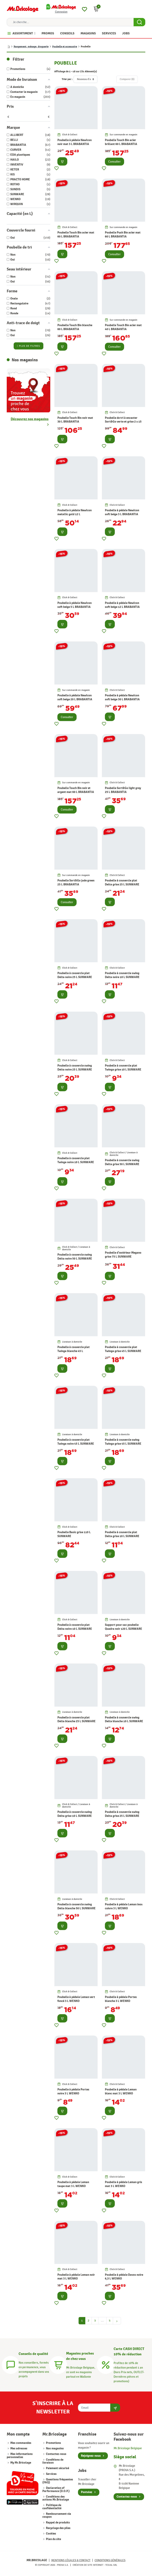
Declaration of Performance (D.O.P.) (56, 2489)
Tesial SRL (111, 2565)
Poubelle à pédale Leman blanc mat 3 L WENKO (121, 2091)
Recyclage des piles (57, 2528)
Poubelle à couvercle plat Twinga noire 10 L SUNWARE (75, 1160)
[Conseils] (11, 2364)
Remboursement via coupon (56, 2515)
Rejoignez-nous (91, 2456)
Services (51, 2474)
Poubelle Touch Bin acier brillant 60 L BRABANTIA (121, 142)
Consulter (114, 161)
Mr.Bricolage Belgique (128, 2448)
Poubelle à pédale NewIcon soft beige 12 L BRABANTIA (122, 605)
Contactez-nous (55, 2454)
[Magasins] (58, 2364)
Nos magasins (54, 2448)
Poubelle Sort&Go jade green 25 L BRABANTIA (75, 882)
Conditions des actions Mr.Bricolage (55, 2498)
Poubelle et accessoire (64, 46)
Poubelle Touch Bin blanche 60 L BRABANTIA (74, 327)
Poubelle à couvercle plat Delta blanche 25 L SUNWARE (76, 1719)
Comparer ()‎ (127, 79)
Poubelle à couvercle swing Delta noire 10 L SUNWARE (122, 975)
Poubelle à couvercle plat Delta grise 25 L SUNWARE (122, 882)
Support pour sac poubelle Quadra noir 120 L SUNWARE (123, 1627)
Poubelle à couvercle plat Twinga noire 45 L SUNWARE (75, 1442)
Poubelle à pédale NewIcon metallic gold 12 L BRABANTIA (74, 514)
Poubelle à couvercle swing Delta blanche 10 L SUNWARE (124, 1719)
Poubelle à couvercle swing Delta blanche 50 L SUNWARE (76, 1906)
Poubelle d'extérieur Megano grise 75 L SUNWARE (123, 1255)
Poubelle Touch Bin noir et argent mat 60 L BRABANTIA (75, 790)
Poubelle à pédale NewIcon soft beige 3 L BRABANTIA (122, 512)
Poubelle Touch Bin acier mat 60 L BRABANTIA (75, 234)
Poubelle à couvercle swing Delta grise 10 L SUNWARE (74, 1814)
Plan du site (53, 2539)
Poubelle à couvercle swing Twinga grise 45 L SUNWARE (123, 1442)
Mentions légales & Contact (70, 2560)
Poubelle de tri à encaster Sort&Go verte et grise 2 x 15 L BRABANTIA (123, 422)
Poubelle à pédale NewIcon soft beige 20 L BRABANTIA (74, 697)
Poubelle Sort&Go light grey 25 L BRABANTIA (123, 790)
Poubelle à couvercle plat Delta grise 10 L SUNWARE (122, 1534)
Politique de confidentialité (51, 2506)
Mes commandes (20, 2443)
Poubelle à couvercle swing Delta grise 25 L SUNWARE (122, 1814)
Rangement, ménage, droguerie (31, 46)
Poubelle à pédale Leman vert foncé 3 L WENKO (76, 1999)
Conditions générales (110, 2560)
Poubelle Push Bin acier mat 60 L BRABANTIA (123, 234)
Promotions (53, 2443)
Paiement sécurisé (57, 2468)
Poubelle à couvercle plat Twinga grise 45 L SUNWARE (123, 1349)
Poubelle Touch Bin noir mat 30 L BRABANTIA (75, 420)
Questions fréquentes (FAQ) (57, 2481)
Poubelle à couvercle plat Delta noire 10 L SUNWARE (74, 1627)
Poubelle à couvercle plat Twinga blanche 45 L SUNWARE (73, 1351)
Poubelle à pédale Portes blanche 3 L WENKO (121, 1999)
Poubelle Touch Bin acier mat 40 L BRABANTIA (123, 327)
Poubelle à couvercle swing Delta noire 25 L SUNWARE (74, 1067)
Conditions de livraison (52, 2461)
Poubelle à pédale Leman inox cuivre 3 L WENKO (123, 1906)
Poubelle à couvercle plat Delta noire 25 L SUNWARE (74, 975)
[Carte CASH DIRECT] (106, 2364)
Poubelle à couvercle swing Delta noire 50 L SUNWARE (74, 1257)
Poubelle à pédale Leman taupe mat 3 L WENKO (73, 2184)
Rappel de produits (57, 2522)
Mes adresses (18, 2448)
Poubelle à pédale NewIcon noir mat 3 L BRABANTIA (74, 142)
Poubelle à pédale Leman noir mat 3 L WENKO (76, 2277)
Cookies (50, 2534)
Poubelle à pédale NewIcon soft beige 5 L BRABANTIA (74, 605)
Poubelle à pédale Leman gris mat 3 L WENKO (123, 2184)
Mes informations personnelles (20, 2455)
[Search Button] (139, 22)
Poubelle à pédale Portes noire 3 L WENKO (73, 2091)
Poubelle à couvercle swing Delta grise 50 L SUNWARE (122, 1162)
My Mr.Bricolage (20, 2463)
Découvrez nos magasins (29, 419)
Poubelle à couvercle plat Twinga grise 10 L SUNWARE (123, 1067)
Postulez (86, 2492)
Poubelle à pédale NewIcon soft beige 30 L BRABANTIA (122, 697)
